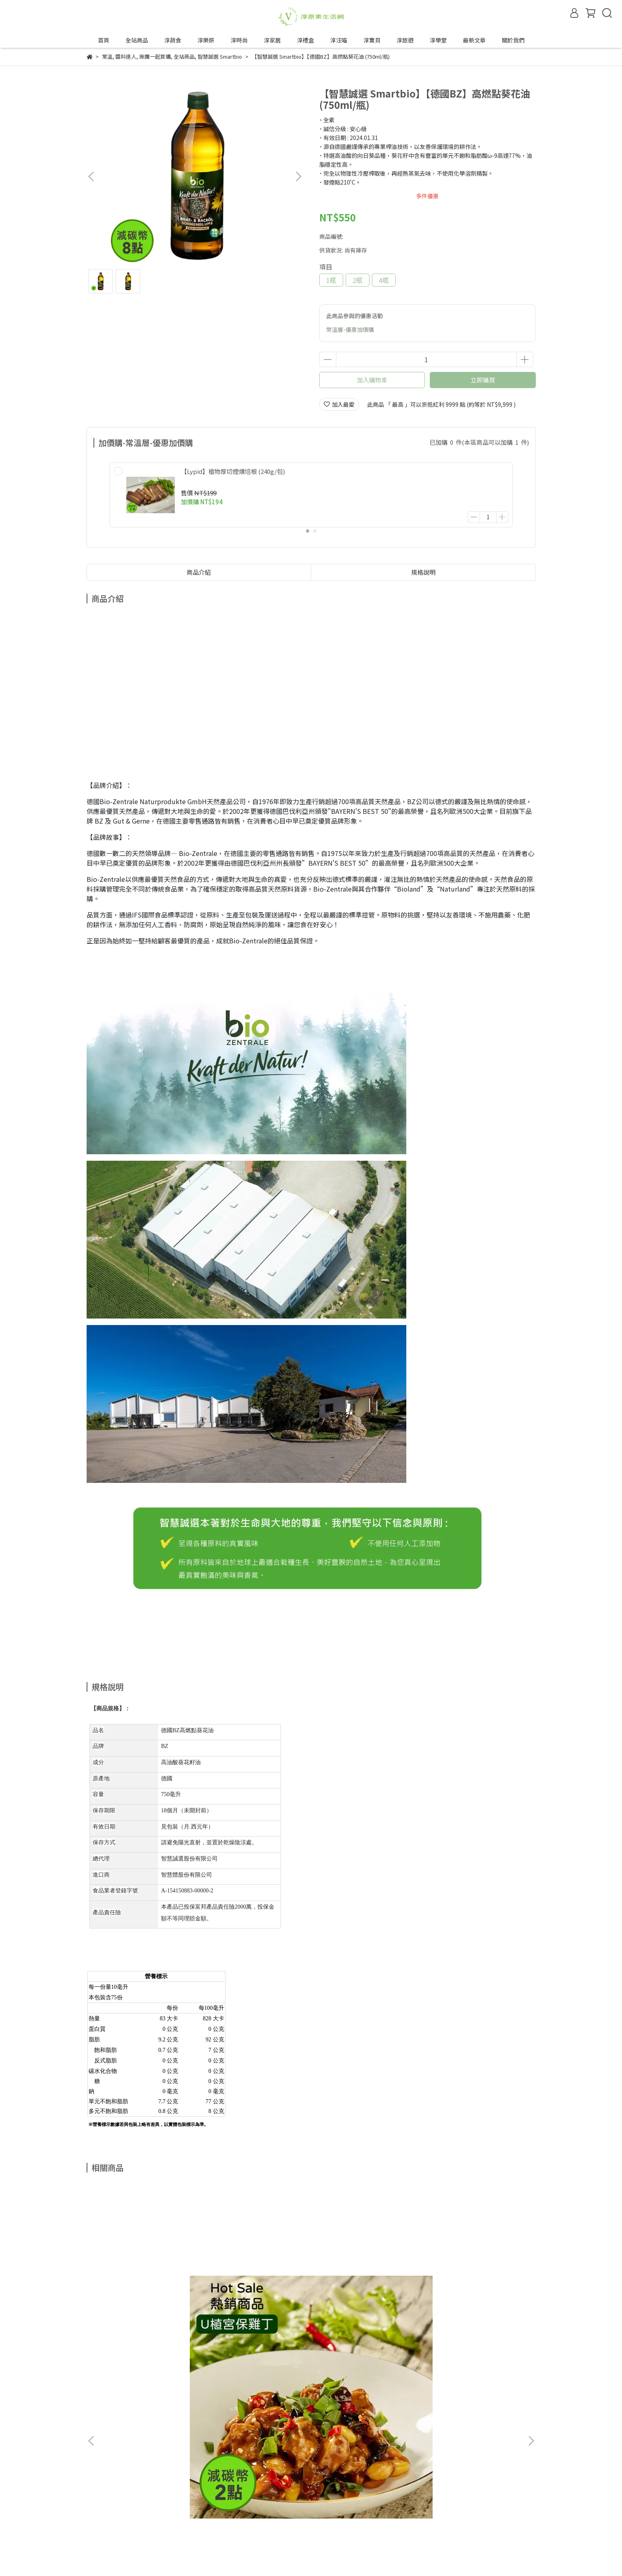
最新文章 (474, 40)
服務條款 (168, 2510)
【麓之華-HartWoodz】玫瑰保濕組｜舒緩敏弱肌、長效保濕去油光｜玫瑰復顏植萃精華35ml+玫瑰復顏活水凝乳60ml (365, 2302)
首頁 (103, 40)
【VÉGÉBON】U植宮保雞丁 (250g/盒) (143, 2302)
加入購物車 (372, 380)
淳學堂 (438, 40)
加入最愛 (339, 404)
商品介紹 (199, 563)
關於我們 (513, 40)
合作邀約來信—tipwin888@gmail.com (181, 2540)
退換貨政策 (101, 2510)
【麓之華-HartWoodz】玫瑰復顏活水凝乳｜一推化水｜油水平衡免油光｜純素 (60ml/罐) (256, 2302)
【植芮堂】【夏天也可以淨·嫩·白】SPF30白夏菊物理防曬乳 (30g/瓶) (474, 2302)
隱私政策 (136, 2510)
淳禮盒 (305, 40)
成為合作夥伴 (104, 2540)
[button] (298, 176)
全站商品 (136, 40)
